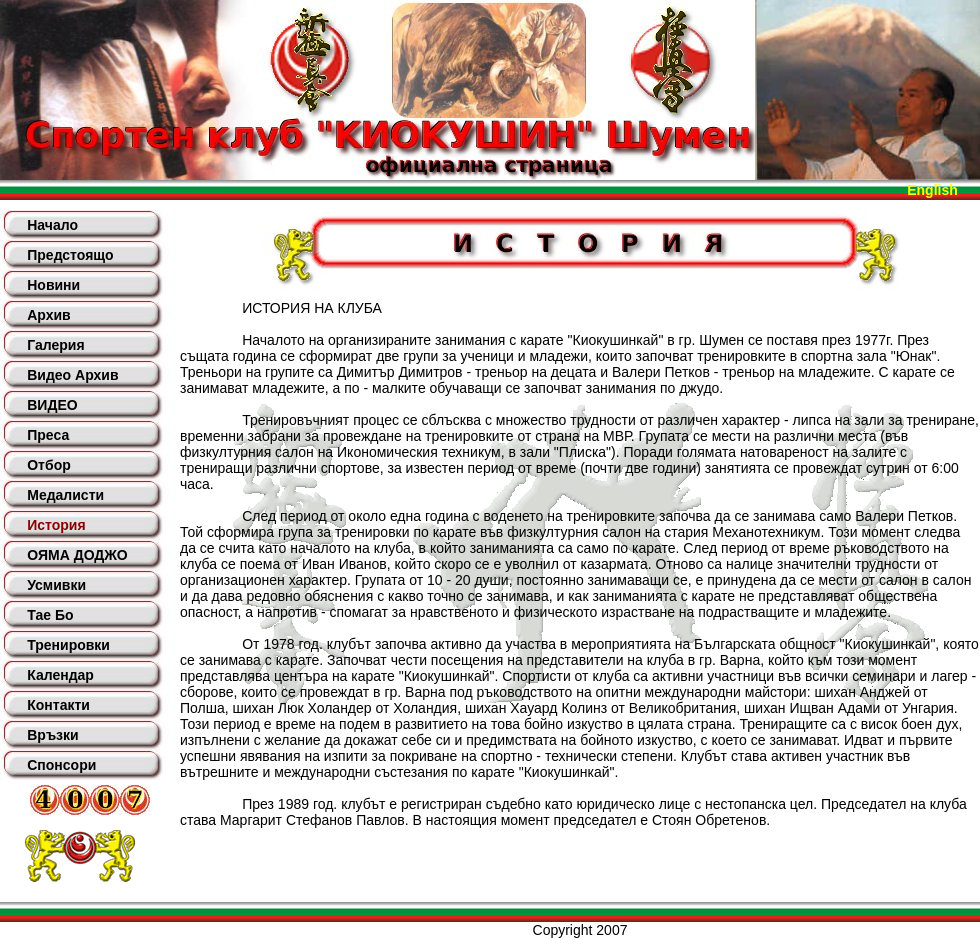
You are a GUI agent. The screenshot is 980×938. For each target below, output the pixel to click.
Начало (52, 225)
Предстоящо (70, 255)
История (56, 525)
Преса (48, 435)
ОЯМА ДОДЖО (77, 555)
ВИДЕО (52, 405)
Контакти (58, 705)
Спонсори (61, 765)
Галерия (55, 345)
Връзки (52, 735)
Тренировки (68, 645)
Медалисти (65, 495)
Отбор (49, 465)
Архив (48, 315)
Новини (53, 285)
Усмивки (56, 585)
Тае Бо (50, 615)
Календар (60, 675)
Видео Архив (72, 375)
